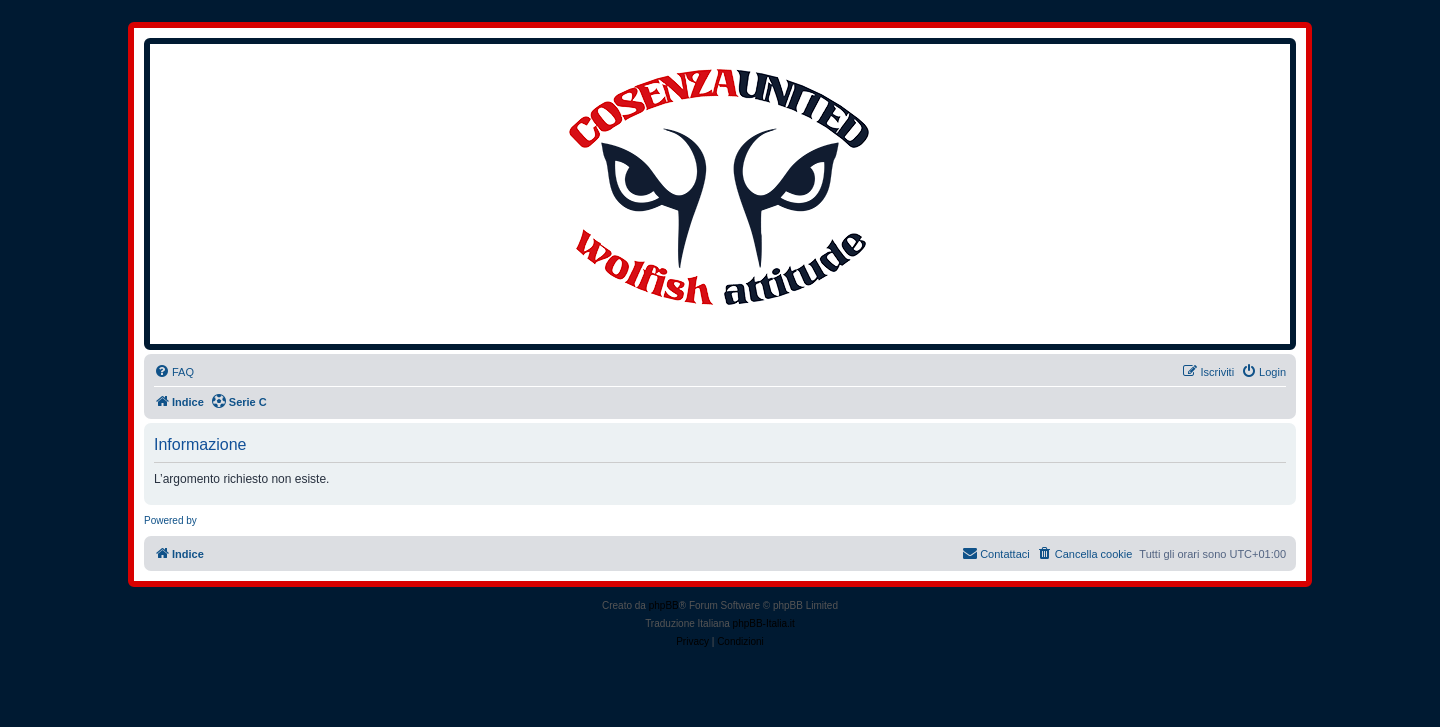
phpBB (664, 605)
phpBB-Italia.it (764, 623)
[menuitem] (174, 372)
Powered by (170, 520)
